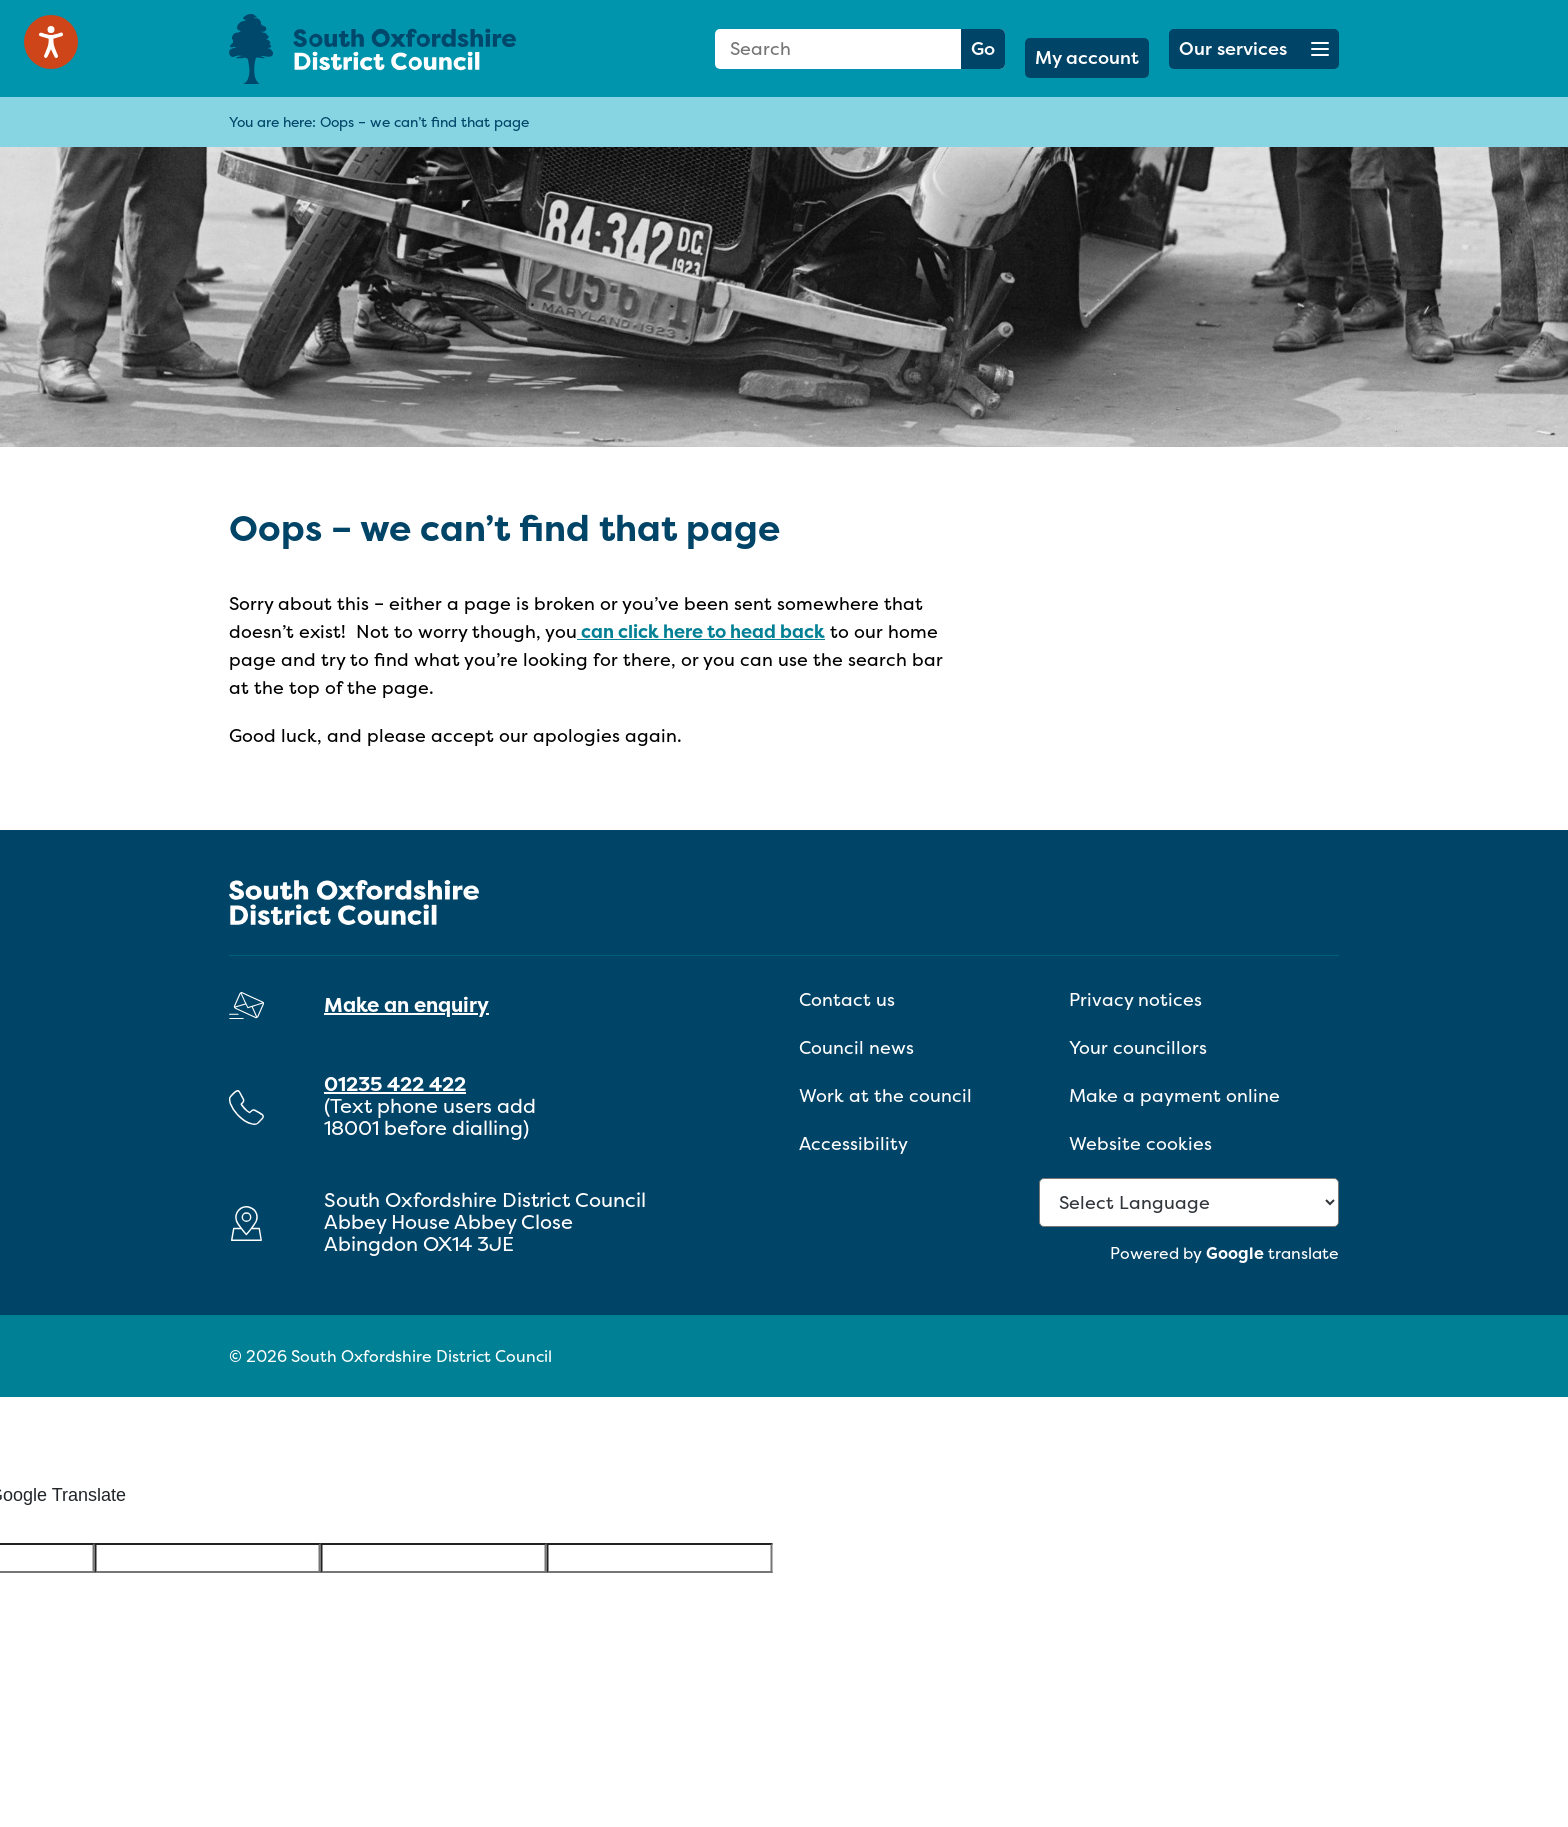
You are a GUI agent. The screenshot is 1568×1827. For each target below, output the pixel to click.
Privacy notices (1135, 999)
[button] (1254, 49)
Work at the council (885, 1095)
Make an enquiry (406, 1004)
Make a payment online (1174, 1095)
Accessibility (853, 1143)
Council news (856, 1047)
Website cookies (1140, 1143)
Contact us (847, 999)
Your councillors (1138, 1047)
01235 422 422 (395, 1083)
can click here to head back (701, 631)
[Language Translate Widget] (1189, 1202)
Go (983, 48)
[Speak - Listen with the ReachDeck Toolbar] (51, 42)
